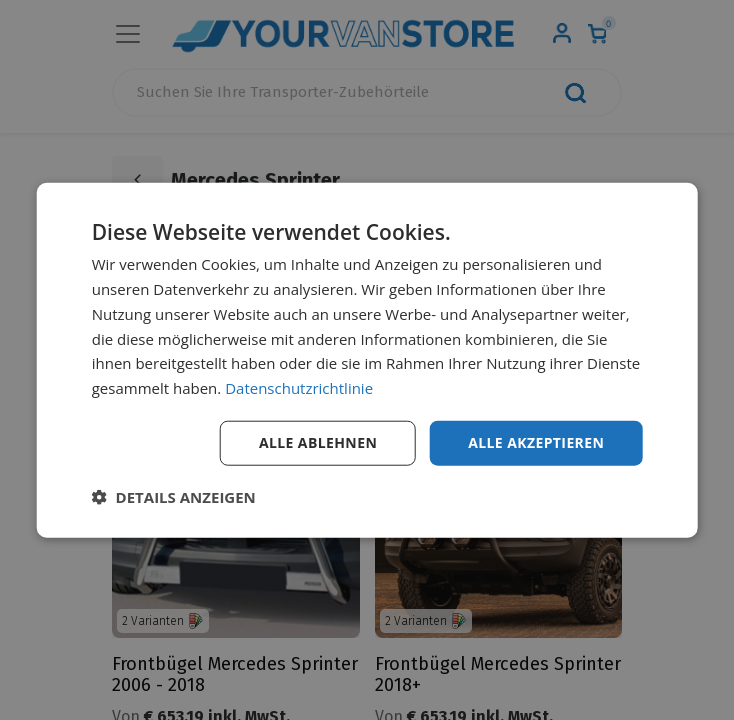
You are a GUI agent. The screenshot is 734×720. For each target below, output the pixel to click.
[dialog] (367, 360)
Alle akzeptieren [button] (536, 442)
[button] (174, 496)
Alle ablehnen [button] (318, 442)
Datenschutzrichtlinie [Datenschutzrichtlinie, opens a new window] (299, 388)
